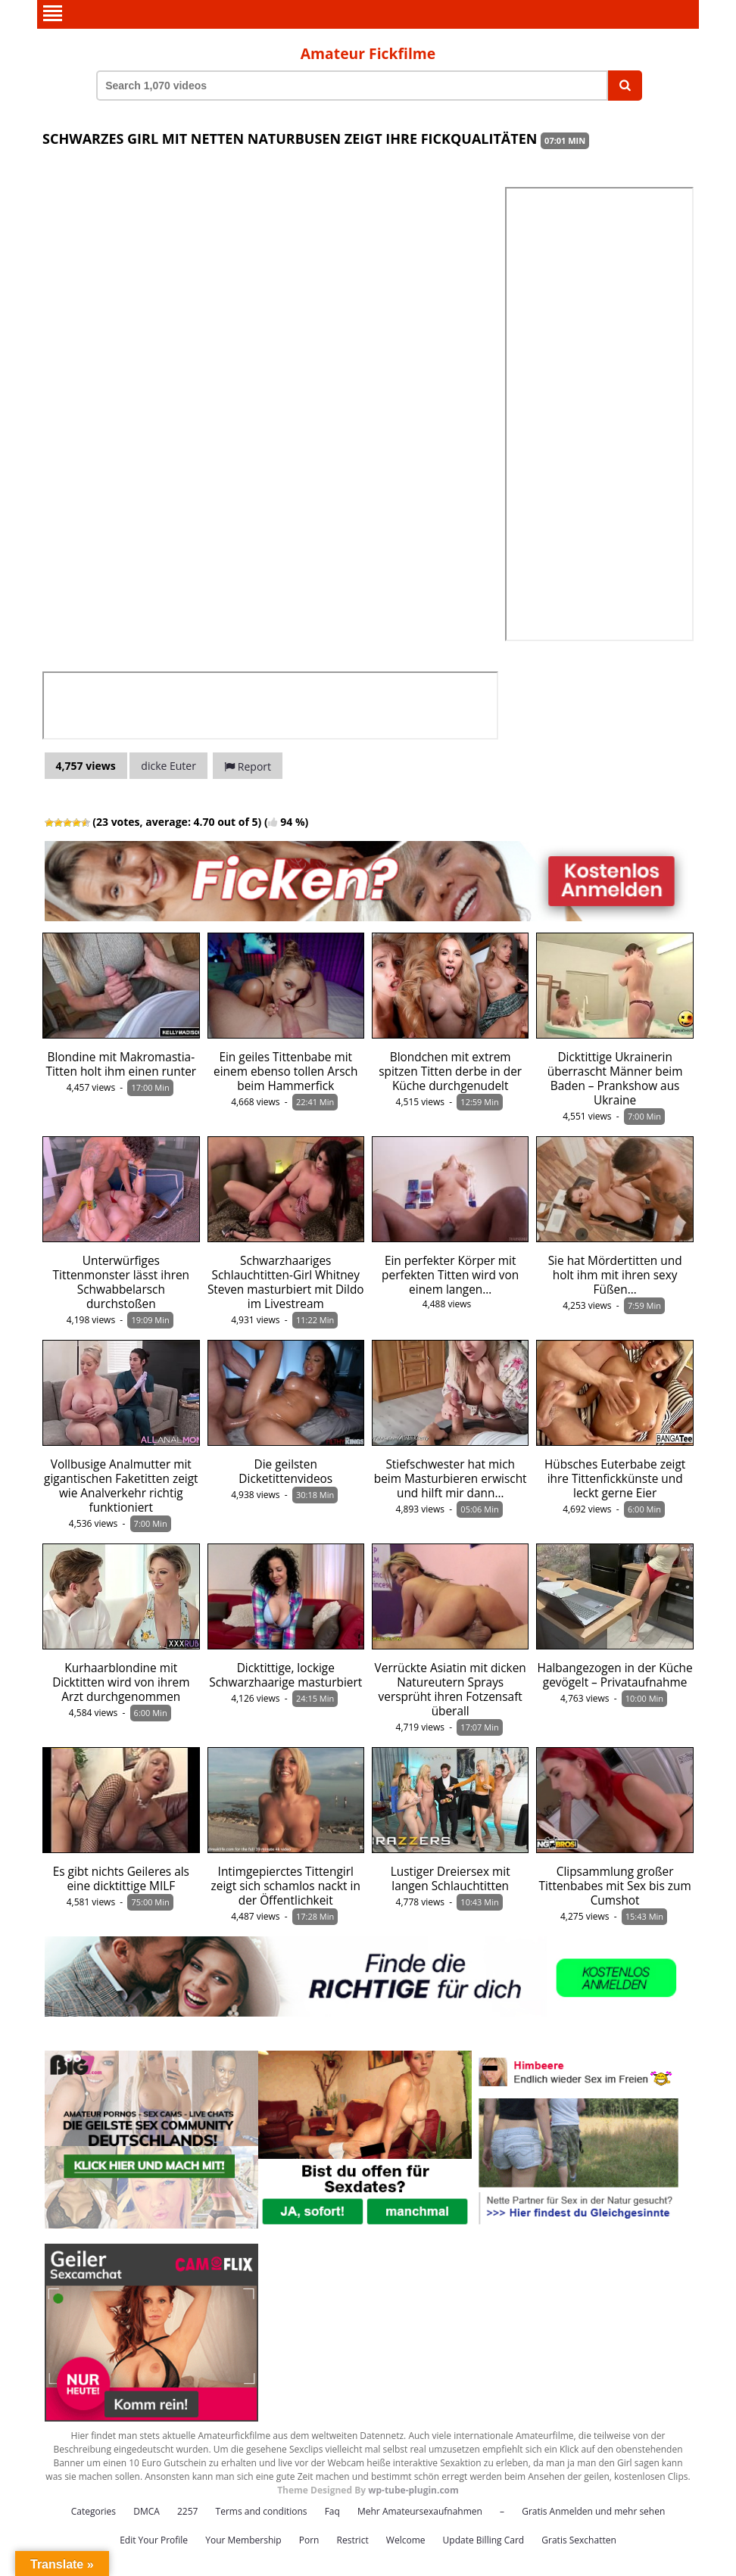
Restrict (353, 2538)
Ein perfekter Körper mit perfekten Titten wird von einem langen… (450, 1273)
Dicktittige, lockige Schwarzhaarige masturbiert (285, 1674)
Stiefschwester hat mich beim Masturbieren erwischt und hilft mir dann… (450, 1477)
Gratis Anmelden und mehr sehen (593, 2509)
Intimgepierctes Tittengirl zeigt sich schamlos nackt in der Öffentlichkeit (285, 1884)
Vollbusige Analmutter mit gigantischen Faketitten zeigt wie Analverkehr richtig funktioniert (121, 1484)
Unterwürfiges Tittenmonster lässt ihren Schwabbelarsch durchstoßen (121, 1280)
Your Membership (243, 2538)
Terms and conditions (261, 2509)
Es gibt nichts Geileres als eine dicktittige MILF (121, 1877)
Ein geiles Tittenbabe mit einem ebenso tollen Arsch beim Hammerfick (285, 1070)
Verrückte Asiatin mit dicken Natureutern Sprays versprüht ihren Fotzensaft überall (450, 1688)
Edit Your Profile (154, 2538)
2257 (187, 2509)
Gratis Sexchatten (578, 2538)
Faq (332, 2509)
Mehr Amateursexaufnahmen (419, 2509)
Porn (309, 2538)
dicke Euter (168, 764)
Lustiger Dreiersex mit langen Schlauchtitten (450, 1877)
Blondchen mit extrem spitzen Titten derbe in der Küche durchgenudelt (450, 1070)
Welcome (406, 2538)
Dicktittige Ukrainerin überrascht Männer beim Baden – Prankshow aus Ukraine (615, 1077)
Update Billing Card (484, 2538)
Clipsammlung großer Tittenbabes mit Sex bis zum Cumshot (615, 1884)
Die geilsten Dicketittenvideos (285, 1470)
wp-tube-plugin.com (413, 2488)
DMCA (146, 2509)
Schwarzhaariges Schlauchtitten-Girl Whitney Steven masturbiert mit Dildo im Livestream (285, 1280)
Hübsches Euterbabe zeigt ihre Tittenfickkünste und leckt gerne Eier (614, 1477)
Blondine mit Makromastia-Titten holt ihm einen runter (120, 1063)
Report (247, 765)
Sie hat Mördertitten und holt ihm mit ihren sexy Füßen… (615, 1273)
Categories (93, 2509)
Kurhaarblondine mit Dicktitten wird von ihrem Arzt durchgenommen (120, 1681)
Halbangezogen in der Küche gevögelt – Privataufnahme (615, 1674)
